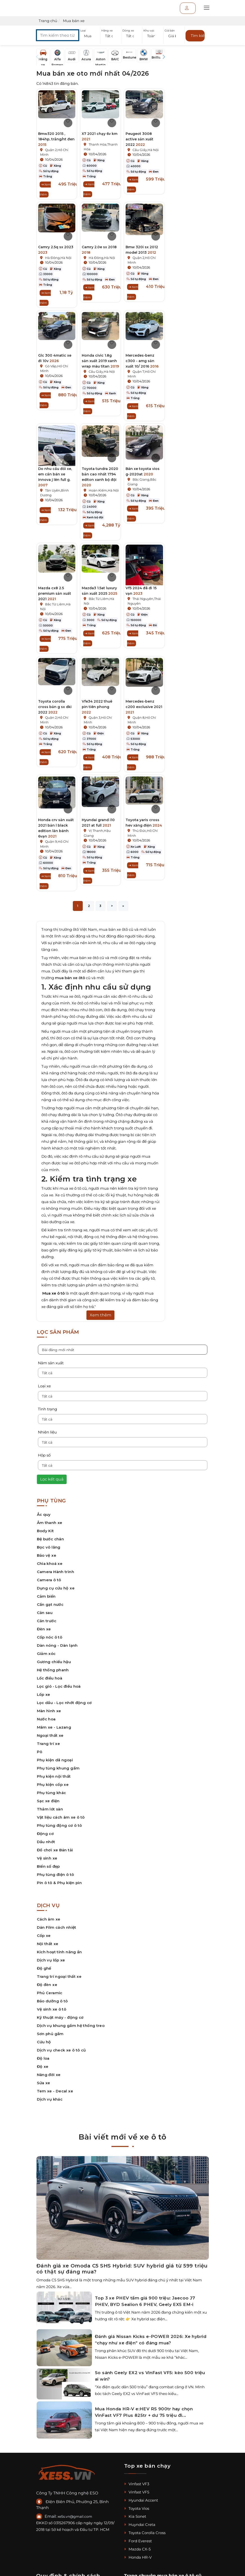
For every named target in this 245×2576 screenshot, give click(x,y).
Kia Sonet (135, 2516)
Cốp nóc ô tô (49, 1637)
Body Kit (45, 1530)
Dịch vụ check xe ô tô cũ (61, 2050)
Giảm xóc (46, 1653)
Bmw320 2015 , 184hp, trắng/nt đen (56, 139)
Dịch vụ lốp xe (51, 1960)
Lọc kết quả (51, 1479)
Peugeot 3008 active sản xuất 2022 (139, 139)
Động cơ (45, 1833)
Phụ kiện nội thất (54, 1776)
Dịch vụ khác (50, 2099)
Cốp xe (44, 1935)
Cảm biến (46, 1596)
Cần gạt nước (50, 1604)
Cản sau (45, 1612)
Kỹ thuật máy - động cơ (60, 2017)
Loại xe (44, 1386)
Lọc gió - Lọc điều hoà (59, 1686)
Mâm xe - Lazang (54, 1727)
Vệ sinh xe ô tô (51, 2009)
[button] (89, 36)
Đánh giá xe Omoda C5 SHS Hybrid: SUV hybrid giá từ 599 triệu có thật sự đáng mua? (122, 2269)
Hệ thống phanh (53, 1670)
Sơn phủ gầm (50, 2033)
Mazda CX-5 (137, 2549)
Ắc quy (44, 1514)
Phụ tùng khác (51, 1792)
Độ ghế (44, 1968)
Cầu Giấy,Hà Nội (146, 150)
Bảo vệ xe (46, 1555)
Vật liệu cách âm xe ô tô (61, 1817)
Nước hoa (46, 1719)
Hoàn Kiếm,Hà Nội (104, 490)
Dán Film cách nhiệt (56, 1927)
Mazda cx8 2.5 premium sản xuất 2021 (54, 593)
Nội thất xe (47, 1943)
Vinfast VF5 (136, 2492)
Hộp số (44, 1455)
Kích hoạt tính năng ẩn (59, 1952)
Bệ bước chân (50, 1539)
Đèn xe (44, 1629)
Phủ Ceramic (49, 1992)
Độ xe (43, 2066)
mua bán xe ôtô (70, 977)
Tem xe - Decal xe (55, 2091)
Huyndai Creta (139, 2524)
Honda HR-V (138, 2557)
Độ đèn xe (47, 1984)
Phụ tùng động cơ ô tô (59, 1825)
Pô (39, 1751)
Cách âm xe (48, 1919)
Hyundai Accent (141, 2500)
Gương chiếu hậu (54, 1661)
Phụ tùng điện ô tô (55, 1874)
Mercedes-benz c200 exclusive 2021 (144, 706)
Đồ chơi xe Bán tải (55, 1850)
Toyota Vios (136, 2508)
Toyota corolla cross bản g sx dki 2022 (55, 706)
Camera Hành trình (55, 1571)
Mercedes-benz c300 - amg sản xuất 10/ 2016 (142, 361)
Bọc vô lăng (48, 1547)
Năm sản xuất (51, 1363)
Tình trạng (47, 1409)
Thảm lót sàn (50, 1809)
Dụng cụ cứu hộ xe (56, 1588)
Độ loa (43, 2058)
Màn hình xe (49, 1710)
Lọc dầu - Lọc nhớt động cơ (64, 1702)
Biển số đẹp (48, 1866)
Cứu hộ (44, 2042)
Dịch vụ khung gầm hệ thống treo (71, 2025)
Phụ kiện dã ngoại (55, 1760)
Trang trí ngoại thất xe (59, 1976)
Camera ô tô (49, 1580)
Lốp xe (43, 1694)
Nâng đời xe (49, 2074)
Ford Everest (138, 2541)
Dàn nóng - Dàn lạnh (57, 1645)
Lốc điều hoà (49, 1678)
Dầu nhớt (46, 1841)
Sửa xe (43, 2082)
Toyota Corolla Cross (144, 2532)
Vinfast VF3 (136, 2484)
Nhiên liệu (47, 1432)
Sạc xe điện (48, 1801)
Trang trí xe (48, 1743)
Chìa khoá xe (50, 1563)
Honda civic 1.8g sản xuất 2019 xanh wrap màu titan (100, 361)
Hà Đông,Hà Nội (58, 258)
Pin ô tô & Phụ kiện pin (59, 1882)
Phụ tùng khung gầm (58, 1768)
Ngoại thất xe (50, 1735)
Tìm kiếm (198, 35)
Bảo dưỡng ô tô (52, 2001)
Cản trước (46, 1620)
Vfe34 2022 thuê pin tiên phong (97, 706)
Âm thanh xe (49, 1522)
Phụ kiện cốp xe (53, 1784)
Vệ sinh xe (47, 1858)
